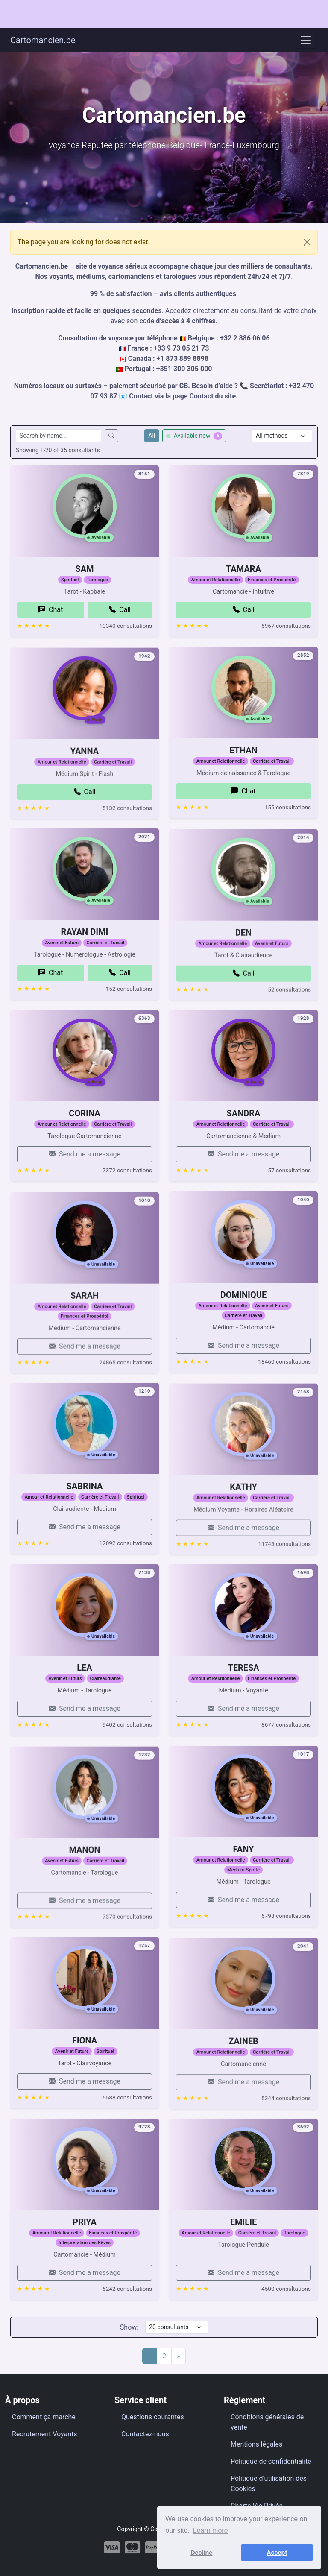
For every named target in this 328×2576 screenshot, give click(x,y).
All (151, 435)
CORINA (84, 1132)
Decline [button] (201, 2552)
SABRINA (85, 1526)
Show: (129, 2327)
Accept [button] (276, 2552)
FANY (243, 1867)
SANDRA (243, 1153)
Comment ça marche (44, 2417)
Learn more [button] (210, 2530)
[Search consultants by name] (58, 435)
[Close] (307, 242)
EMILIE (243, 2262)
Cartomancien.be (42, 40)
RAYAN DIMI (84, 971)
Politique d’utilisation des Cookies (269, 2483)
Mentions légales (256, 2444)
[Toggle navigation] (306, 40)
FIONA (84, 2080)
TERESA (243, 1707)
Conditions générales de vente (267, 2422)
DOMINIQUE (243, 1313)
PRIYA (85, 2240)
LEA (84, 1686)
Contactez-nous (145, 2434)
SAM (84, 587)
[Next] (178, 2356)
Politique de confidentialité (271, 2461)
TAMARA (243, 608)
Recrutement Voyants (44, 2434)
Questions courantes (152, 2417)
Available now (194, 436)
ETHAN (243, 769)
